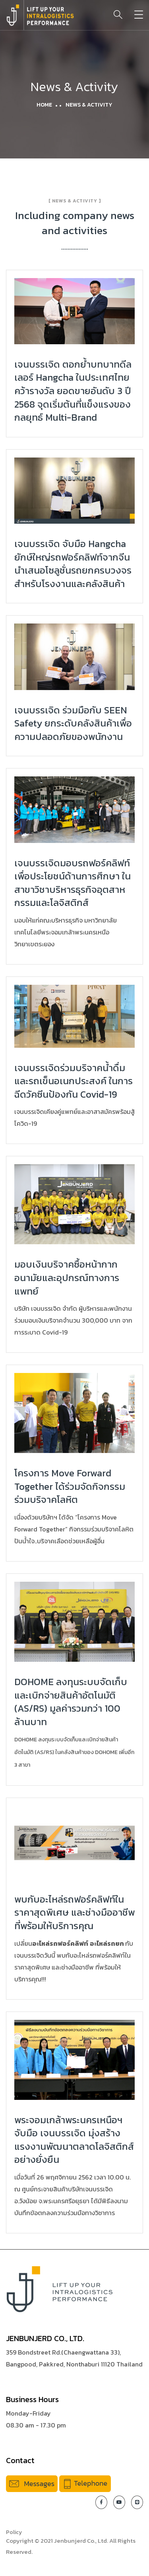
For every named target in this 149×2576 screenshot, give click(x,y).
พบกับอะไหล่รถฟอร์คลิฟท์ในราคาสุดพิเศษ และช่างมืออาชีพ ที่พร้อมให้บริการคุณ (74, 1912)
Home (44, 105)
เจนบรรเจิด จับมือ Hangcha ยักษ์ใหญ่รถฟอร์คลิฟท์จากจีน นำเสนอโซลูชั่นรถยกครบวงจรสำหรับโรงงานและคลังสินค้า (73, 564)
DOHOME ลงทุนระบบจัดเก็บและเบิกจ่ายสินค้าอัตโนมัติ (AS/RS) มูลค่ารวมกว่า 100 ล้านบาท (70, 1702)
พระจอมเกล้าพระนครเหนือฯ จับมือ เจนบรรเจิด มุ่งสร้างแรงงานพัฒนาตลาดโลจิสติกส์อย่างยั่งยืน (74, 2140)
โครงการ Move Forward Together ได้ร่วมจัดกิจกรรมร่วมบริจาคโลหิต (69, 1486)
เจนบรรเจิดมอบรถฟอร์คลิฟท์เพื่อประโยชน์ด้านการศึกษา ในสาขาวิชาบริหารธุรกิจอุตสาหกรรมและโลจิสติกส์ (72, 883)
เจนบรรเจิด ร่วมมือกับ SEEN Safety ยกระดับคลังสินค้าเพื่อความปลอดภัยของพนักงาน (73, 723)
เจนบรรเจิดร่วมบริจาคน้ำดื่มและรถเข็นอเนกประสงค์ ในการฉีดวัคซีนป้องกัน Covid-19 (73, 1081)
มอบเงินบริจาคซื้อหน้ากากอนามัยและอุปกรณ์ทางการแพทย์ (66, 1277)
